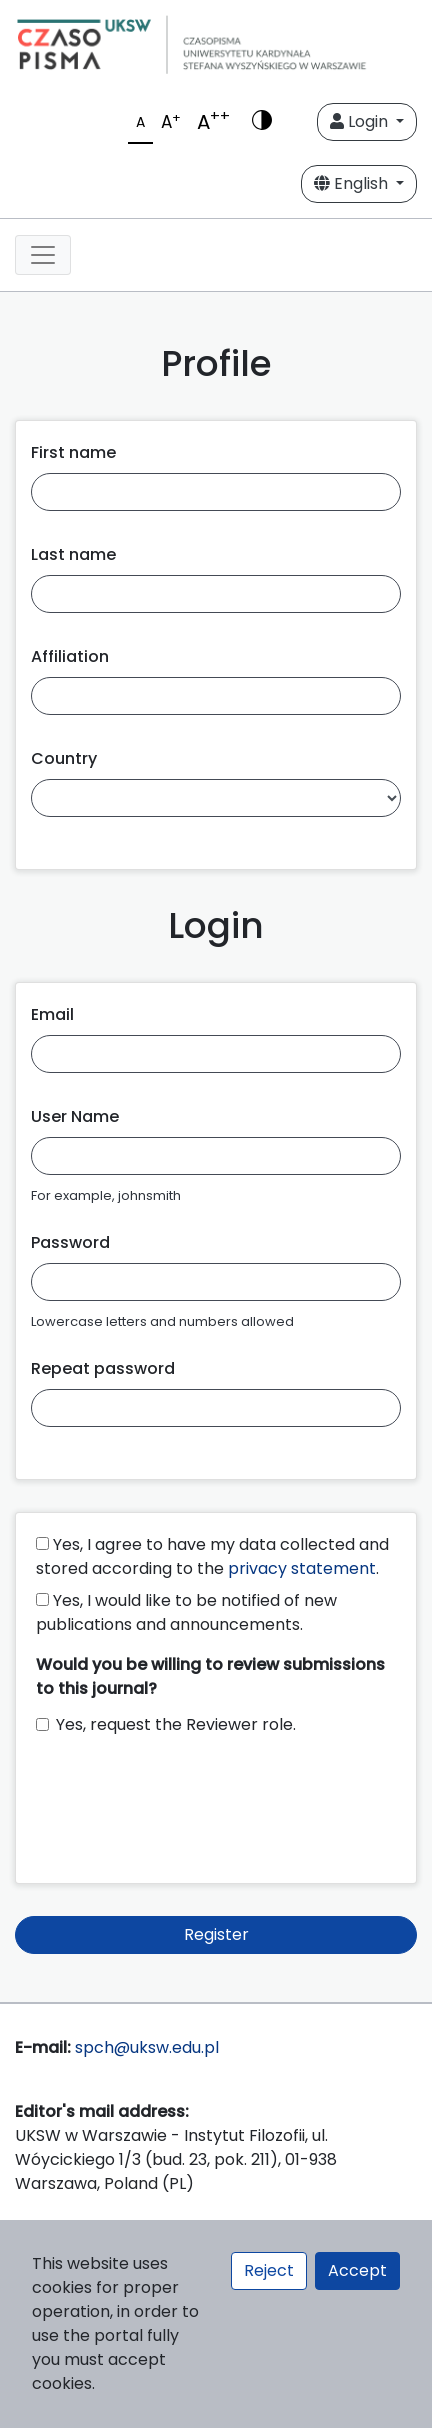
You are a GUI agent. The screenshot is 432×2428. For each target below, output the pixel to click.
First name (73, 452)
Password (70, 1242)
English (353, 183)
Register (216, 1934)
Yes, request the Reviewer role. (176, 1724)
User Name (75, 1116)
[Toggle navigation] (43, 255)
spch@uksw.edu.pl (147, 2047)
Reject (269, 2270)
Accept (357, 2270)
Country (64, 758)
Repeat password (103, 1368)
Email (52, 1014)
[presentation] (188, 1800)
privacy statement (302, 1568)
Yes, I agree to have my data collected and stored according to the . (212, 1557)
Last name (73, 554)
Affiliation (70, 656)
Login (361, 121)
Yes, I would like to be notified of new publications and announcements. (186, 1612)
